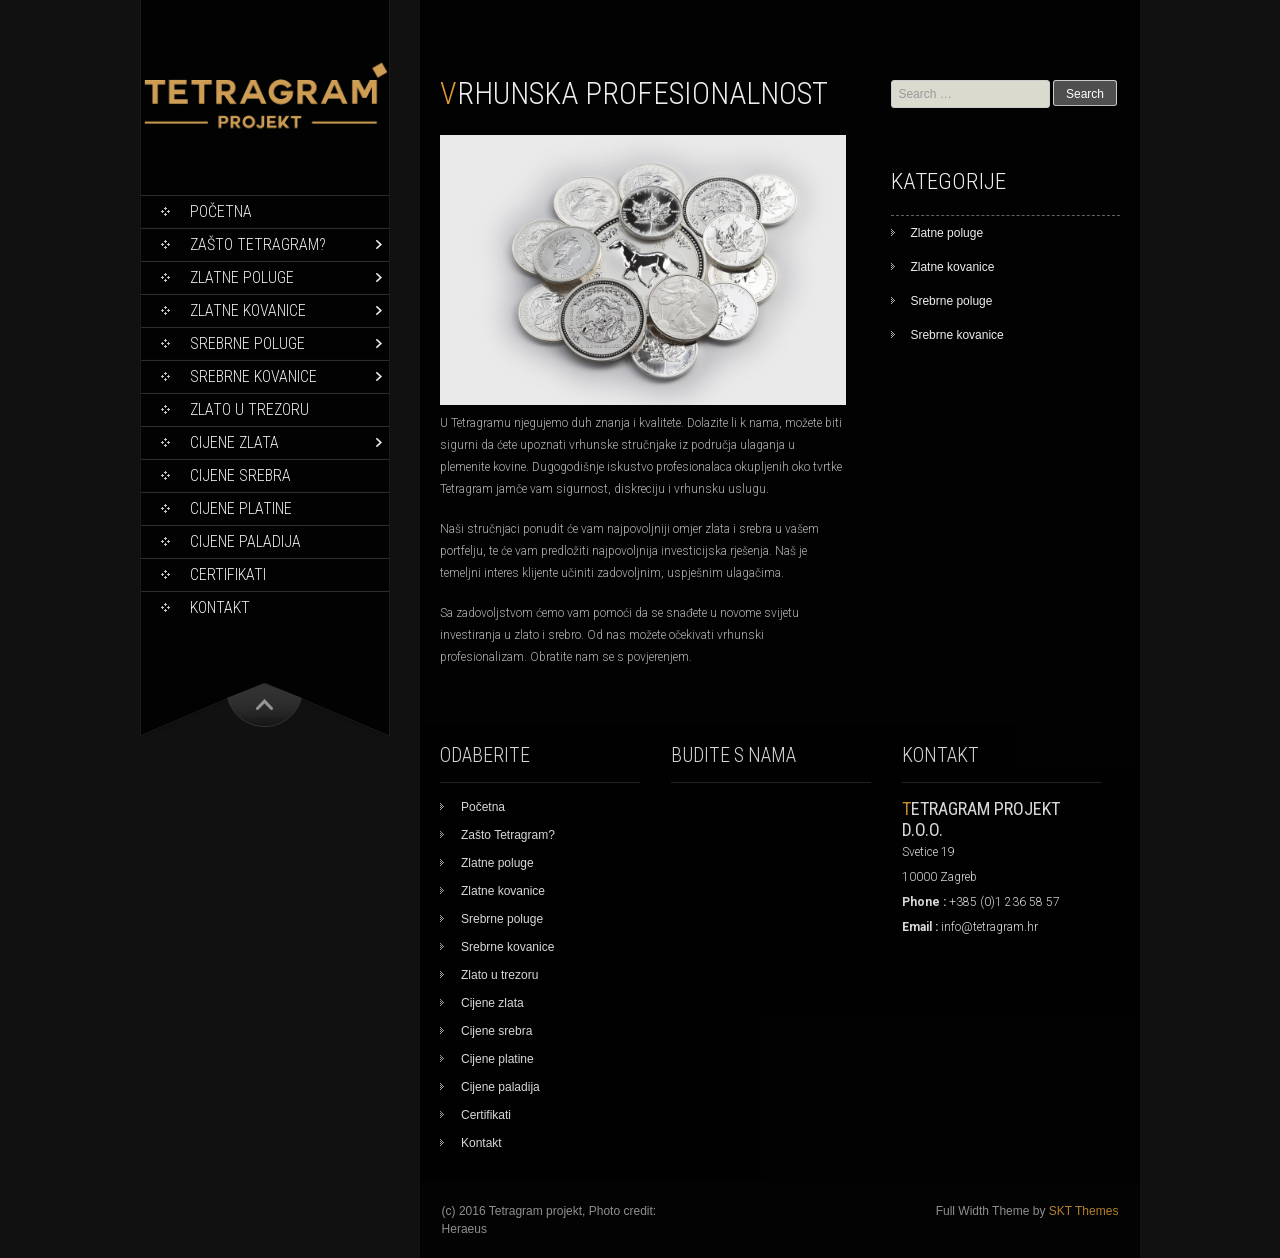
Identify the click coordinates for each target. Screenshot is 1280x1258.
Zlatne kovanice (248, 310)
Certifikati (228, 574)
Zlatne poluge (242, 277)
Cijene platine (241, 508)
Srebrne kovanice (253, 376)
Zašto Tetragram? (258, 244)
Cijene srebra (240, 475)
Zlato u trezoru (249, 409)
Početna (221, 211)
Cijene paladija (245, 541)
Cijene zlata (234, 442)
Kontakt (220, 607)
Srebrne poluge (247, 343)
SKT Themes (1084, 1211)
